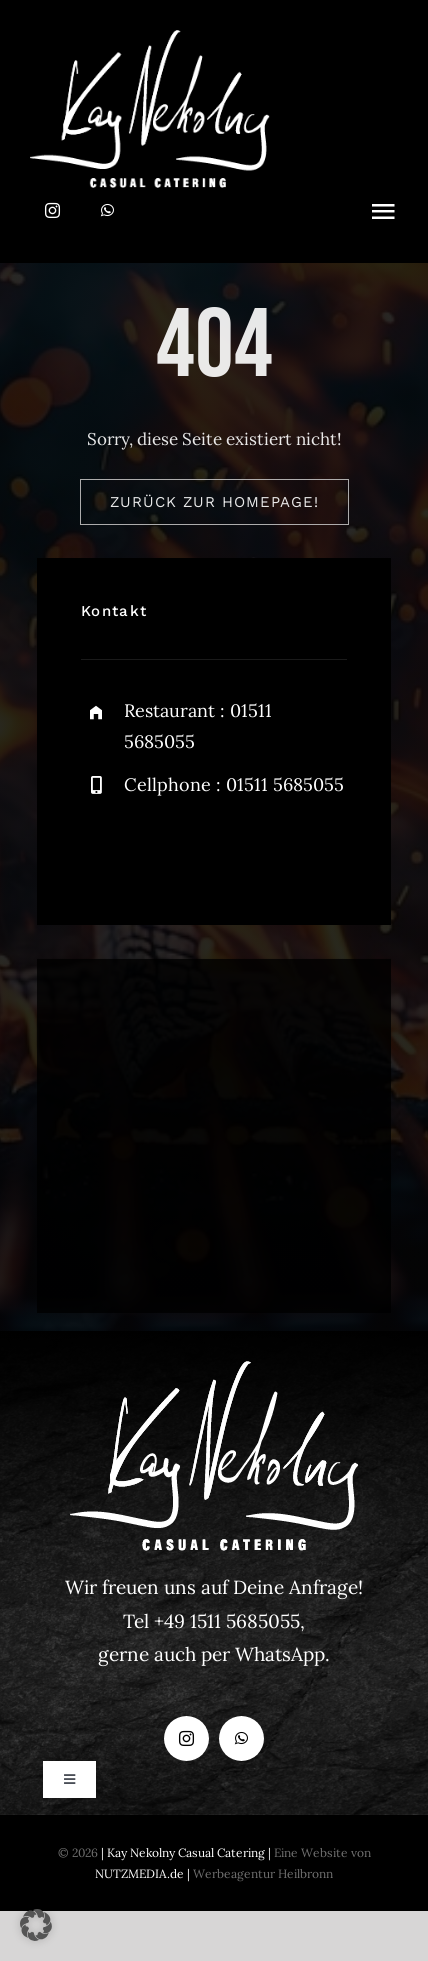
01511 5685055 (285, 784)
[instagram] (52, 210)
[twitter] (158, 850)
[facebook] (103, 850)
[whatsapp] (107, 210)
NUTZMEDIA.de (139, 1873)
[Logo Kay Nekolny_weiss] (150, 38)
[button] (36, 1925)
